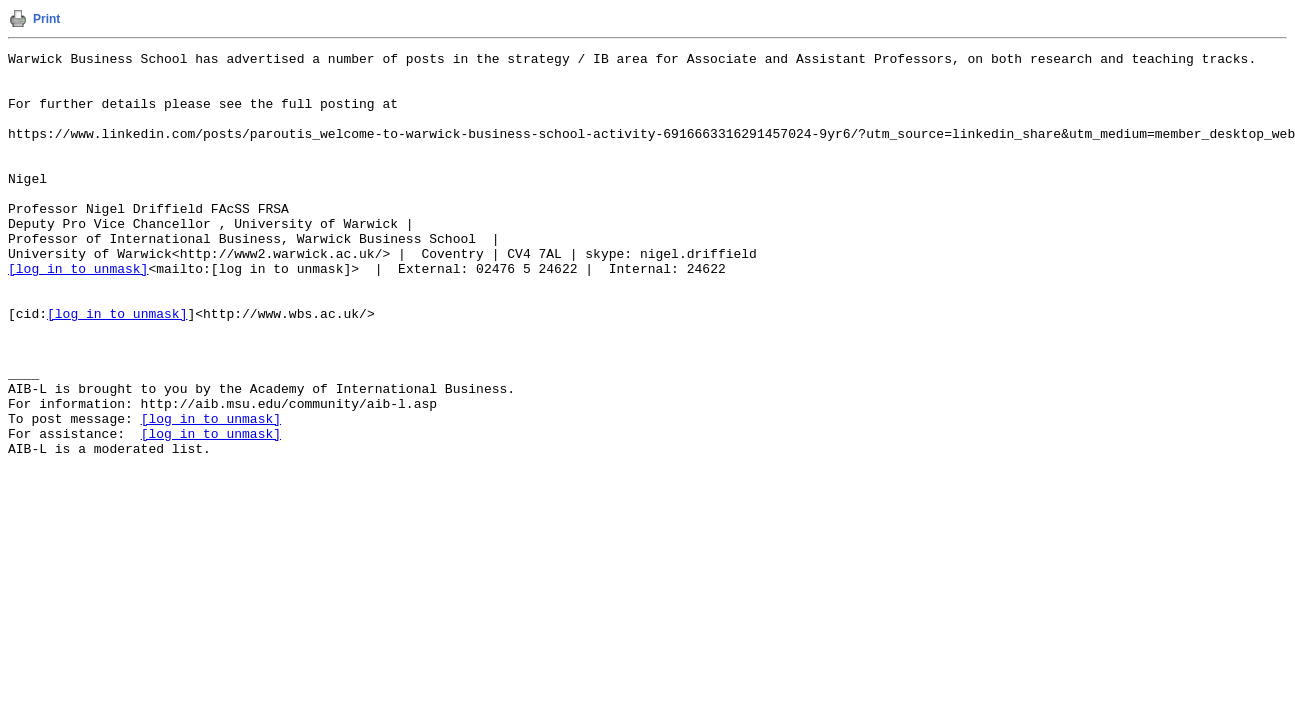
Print (46, 19)
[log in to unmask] (78, 313)
